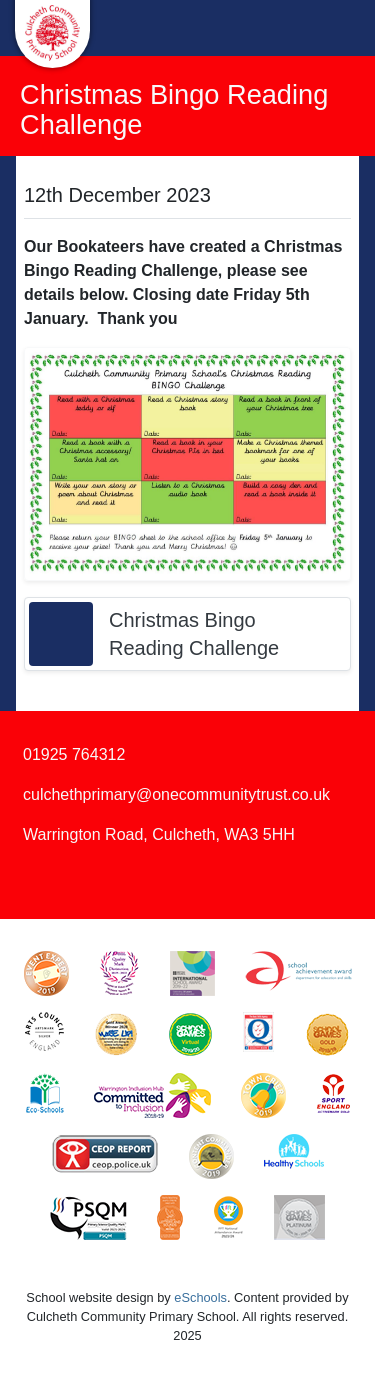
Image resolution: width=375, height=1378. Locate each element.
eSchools (200, 1297)
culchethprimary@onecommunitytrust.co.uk (176, 794)
